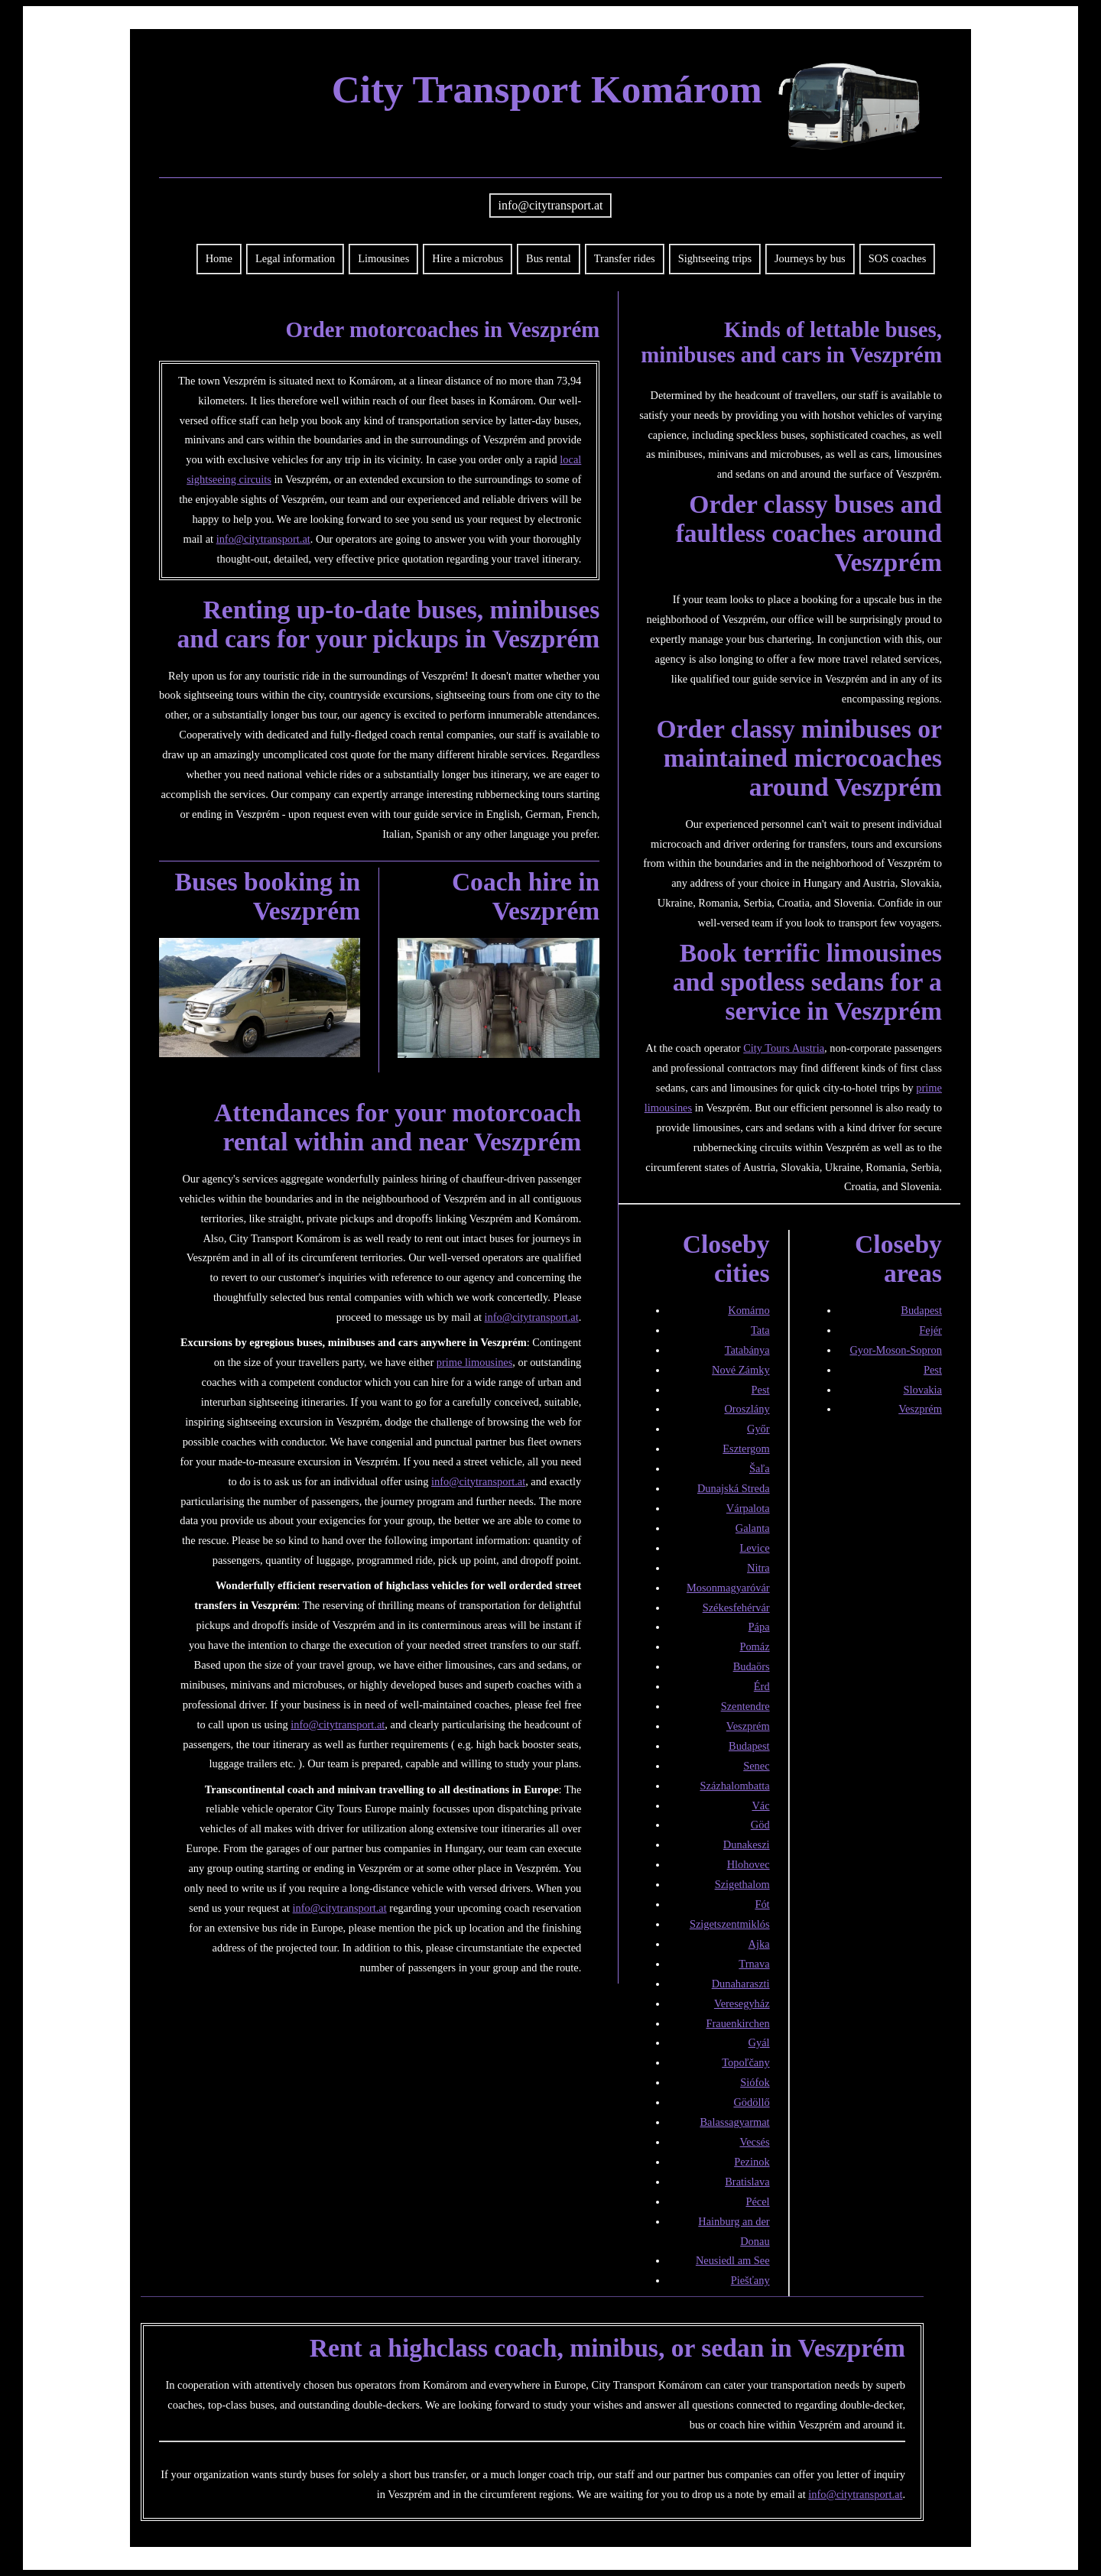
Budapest (749, 1746)
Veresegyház (742, 2003)
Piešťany (750, 2280)
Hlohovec (748, 1864)
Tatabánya (747, 1350)
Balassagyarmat (734, 2122)
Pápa (759, 1627)
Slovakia (923, 1390)
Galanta (753, 1528)
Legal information (295, 258)
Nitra (758, 1568)
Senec (756, 1766)
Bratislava (747, 2181)
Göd (760, 1824)
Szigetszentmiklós (730, 1924)
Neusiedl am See (733, 2260)
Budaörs (751, 1666)
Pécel (757, 2201)
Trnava (754, 1964)
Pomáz (754, 1646)
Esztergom (746, 1448)
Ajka (759, 1944)
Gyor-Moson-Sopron (895, 1350)
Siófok (754, 2082)
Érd (762, 1686)
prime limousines (475, 1362)
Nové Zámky (741, 1370)
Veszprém (748, 1726)
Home (219, 258)
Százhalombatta (734, 1786)
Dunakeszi (746, 1844)
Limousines (383, 258)
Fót (762, 1904)
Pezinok (751, 2162)
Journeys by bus (810, 258)
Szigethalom (742, 1884)
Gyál (759, 2042)
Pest (761, 1390)
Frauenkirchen (737, 2023)
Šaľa (759, 1468)
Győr (758, 1429)
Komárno (748, 1310)
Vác (760, 1805)
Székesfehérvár (736, 1607)
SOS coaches (898, 258)
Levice (754, 1548)
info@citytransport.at (551, 205)
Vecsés (754, 2142)
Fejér (930, 1330)
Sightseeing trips (715, 258)
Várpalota (748, 1508)
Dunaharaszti (741, 1983)
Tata (760, 1330)
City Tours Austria (783, 1048)
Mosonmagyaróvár (728, 1588)
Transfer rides (624, 258)
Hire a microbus (467, 258)
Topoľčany (745, 2062)
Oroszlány (746, 1409)
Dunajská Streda (733, 1488)
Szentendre (745, 1706)
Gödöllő (751, 2102)
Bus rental (548, 258)
